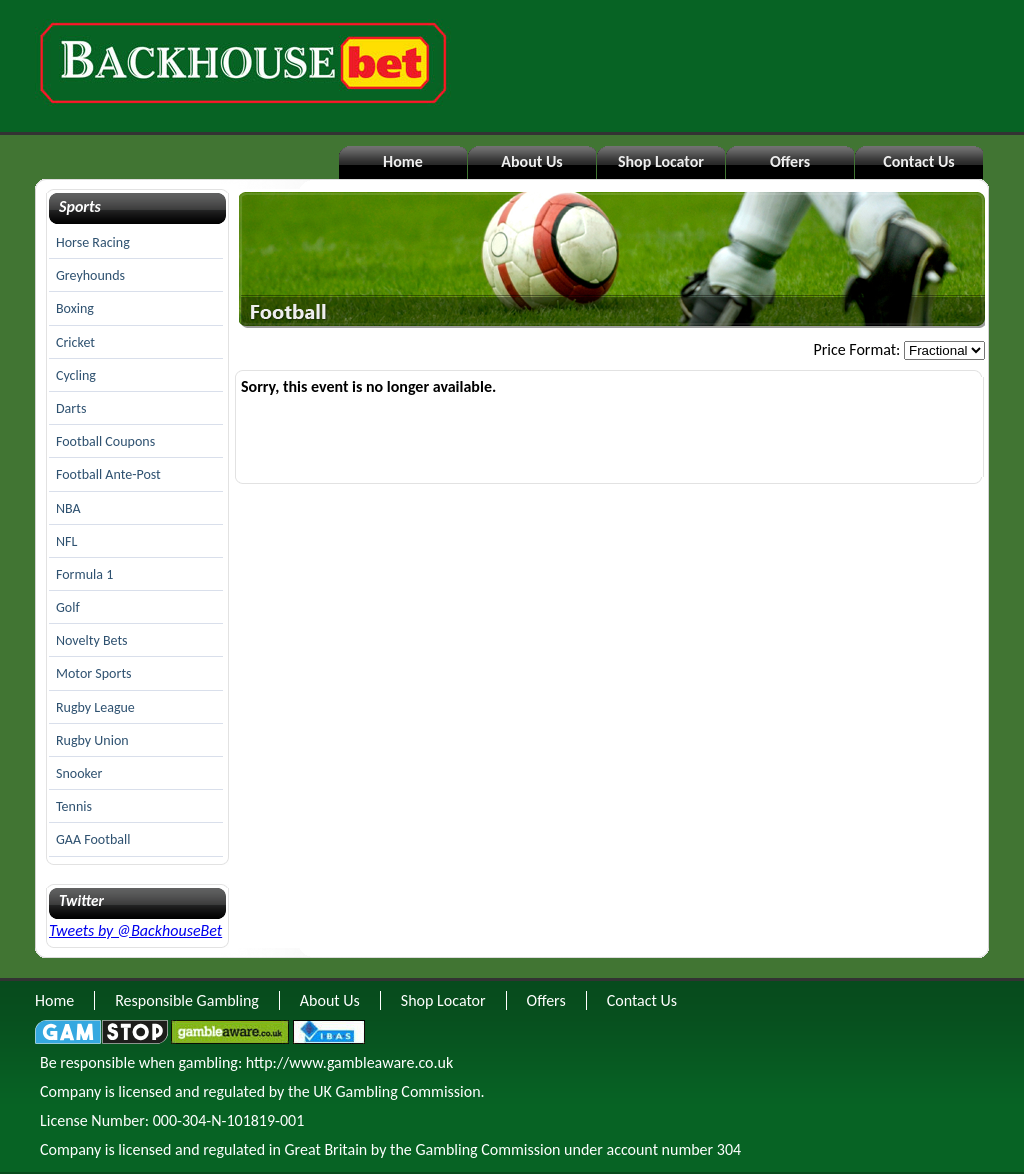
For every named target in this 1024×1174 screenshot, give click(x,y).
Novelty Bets (92, 640)
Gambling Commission (487, 1149)
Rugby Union (92, 740)
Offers (790, 161)
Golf (68, 607)
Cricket (75, 342)
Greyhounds (90, 275)
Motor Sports (94, 673)
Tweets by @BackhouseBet (135, 930)
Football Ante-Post (108, 474)
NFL (66, 541)
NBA (68, 508)
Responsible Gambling (187, 1000)
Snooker (79, 773)
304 (729, 1149)
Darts (71, 408)
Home (403, 161)
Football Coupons (105, 441)
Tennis (74, 806)
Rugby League (95, 707)
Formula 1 (84, 574)
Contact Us (918, 161)
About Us (531, 161)
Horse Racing (93, 242)
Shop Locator (661, 161)
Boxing (75, 308)
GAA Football (93, 839)
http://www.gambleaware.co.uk (349, 1062)
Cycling (76, 375)
